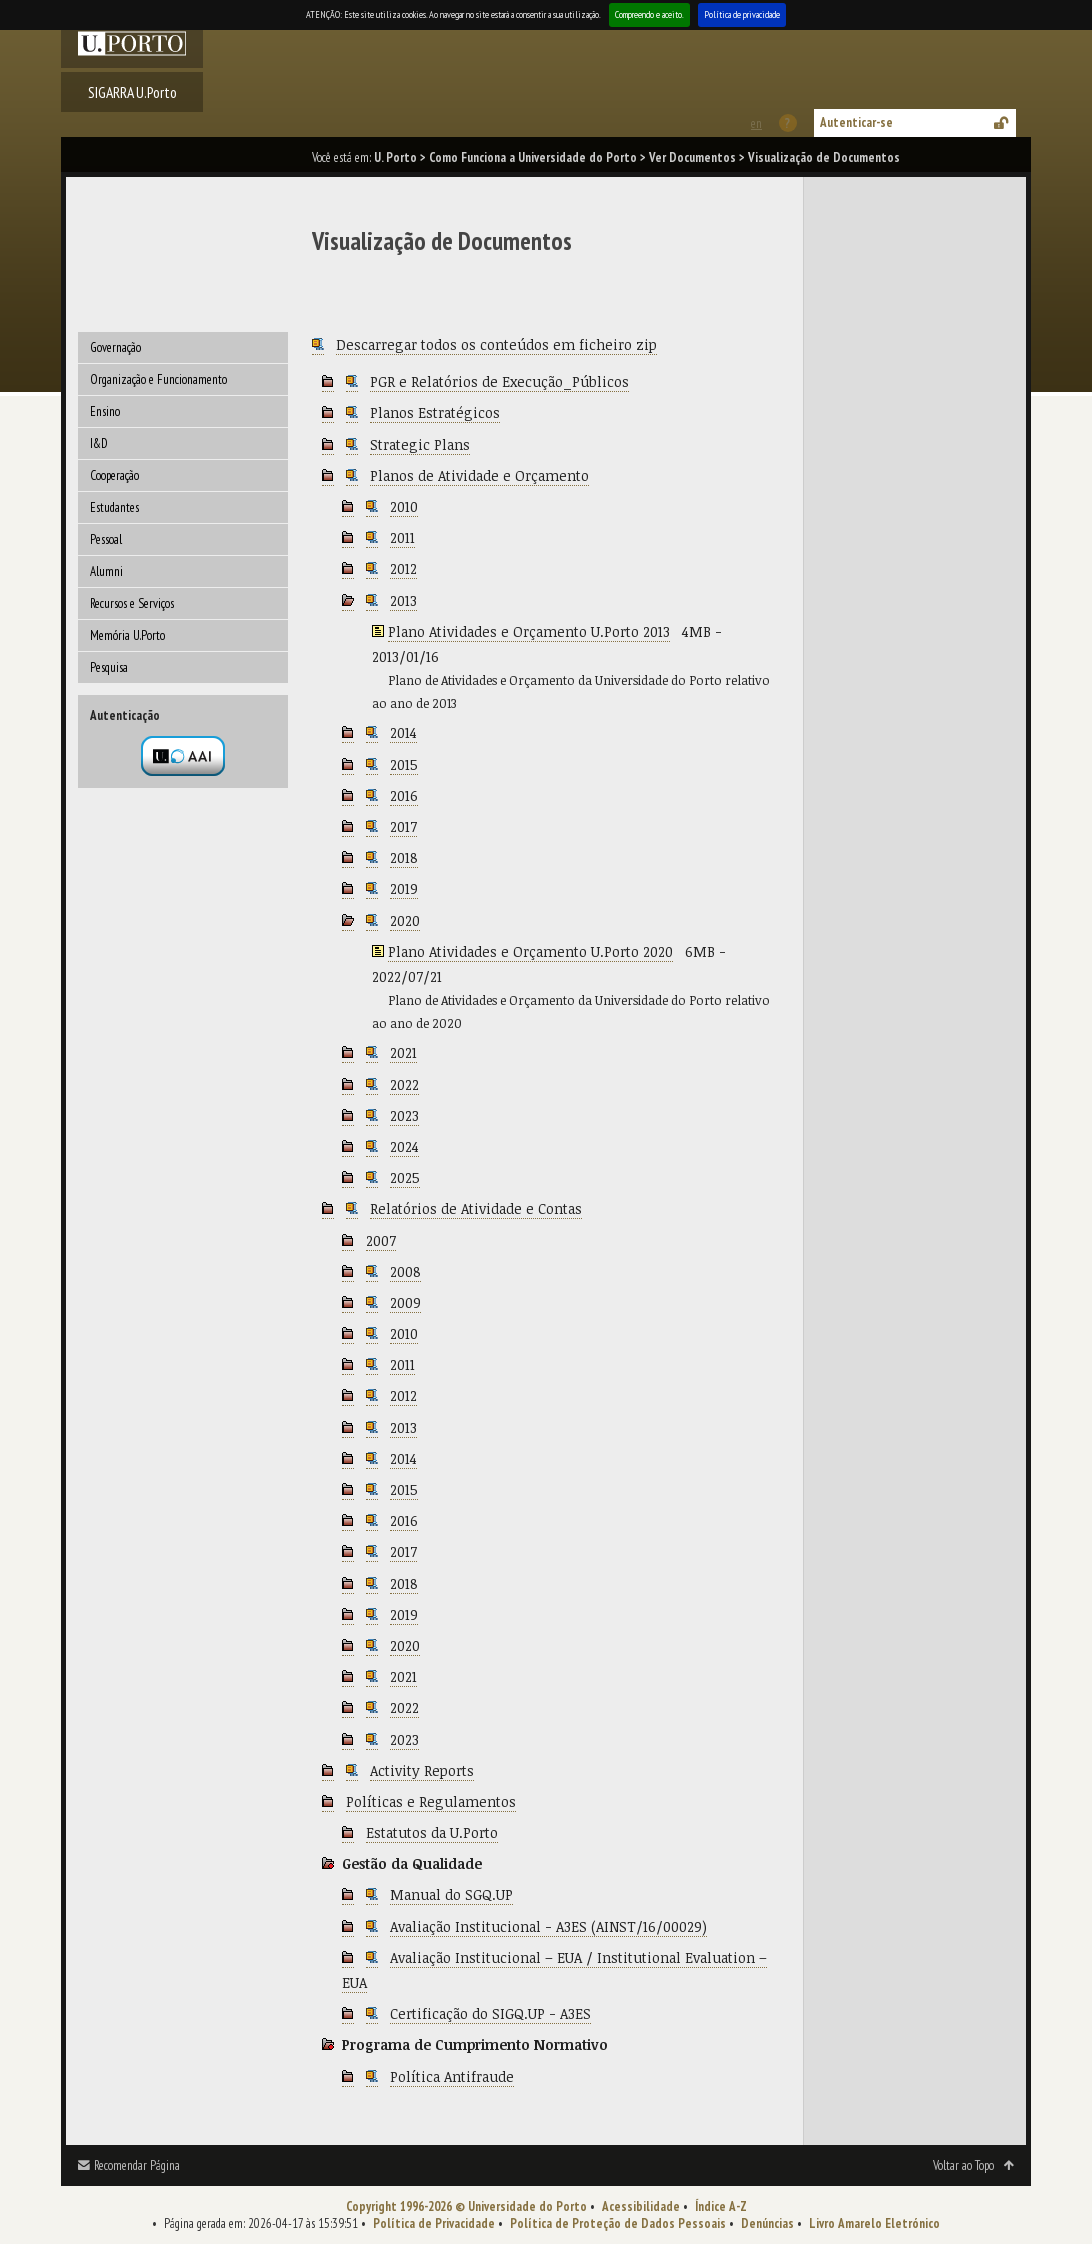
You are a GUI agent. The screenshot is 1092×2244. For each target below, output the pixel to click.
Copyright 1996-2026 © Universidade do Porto (466, 2206)
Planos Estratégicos (435, 412)
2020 (405, 920)
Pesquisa (109, 667)
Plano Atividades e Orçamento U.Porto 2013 (529, 631)
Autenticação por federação (183, 756)
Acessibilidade (641, 2206)
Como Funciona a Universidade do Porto (533, 157)
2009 (405, 1302)
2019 (404, 888)
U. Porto (395, 157)
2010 (404, 506)
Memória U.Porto (127, 635)
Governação (115, 347)
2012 (403, 568)
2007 (381, 1240)
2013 (403, 600)
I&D (99, 443)
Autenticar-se (856, 122)
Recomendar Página (137, 2165)
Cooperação (114, 475)
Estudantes (114, 507)
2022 (404, 1084)
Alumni (106, 571)
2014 (403, 732)
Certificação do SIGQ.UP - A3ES (490, 2013)
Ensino (105, 411)
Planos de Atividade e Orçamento (479, 475)
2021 (403, 1052)
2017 (403, 826)
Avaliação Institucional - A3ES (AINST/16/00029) (548, 1926)
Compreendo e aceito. (649, 14)
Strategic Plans (420, 444)
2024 (404, 1146)
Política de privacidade (742, 14)
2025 (405, 1177)
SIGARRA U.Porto (132, 92)
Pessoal (106, 539)
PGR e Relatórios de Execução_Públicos (499, 381)
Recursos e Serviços (132, 603)
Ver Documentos (692, 157)
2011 (402, 537)
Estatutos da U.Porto (432, 1832)
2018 (404, 857)
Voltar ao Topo (963, 2165)
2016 (404, 795)
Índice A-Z (721, 2206)
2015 (404, 764)
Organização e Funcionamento (158, 379)
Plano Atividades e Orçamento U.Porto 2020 (530, 951)
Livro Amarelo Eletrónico (874, 2223)
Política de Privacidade (434, 2223)
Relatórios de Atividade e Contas (476, 1208)
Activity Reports (422, 1770)
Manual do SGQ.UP (451, 1894)
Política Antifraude (452, 2076)
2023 (404, 1115)
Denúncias (767, 2223)
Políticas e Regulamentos (431, 1801)
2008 (405, 1271)
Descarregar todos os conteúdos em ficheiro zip (496, 344)
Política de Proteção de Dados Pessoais (618, 2223)
